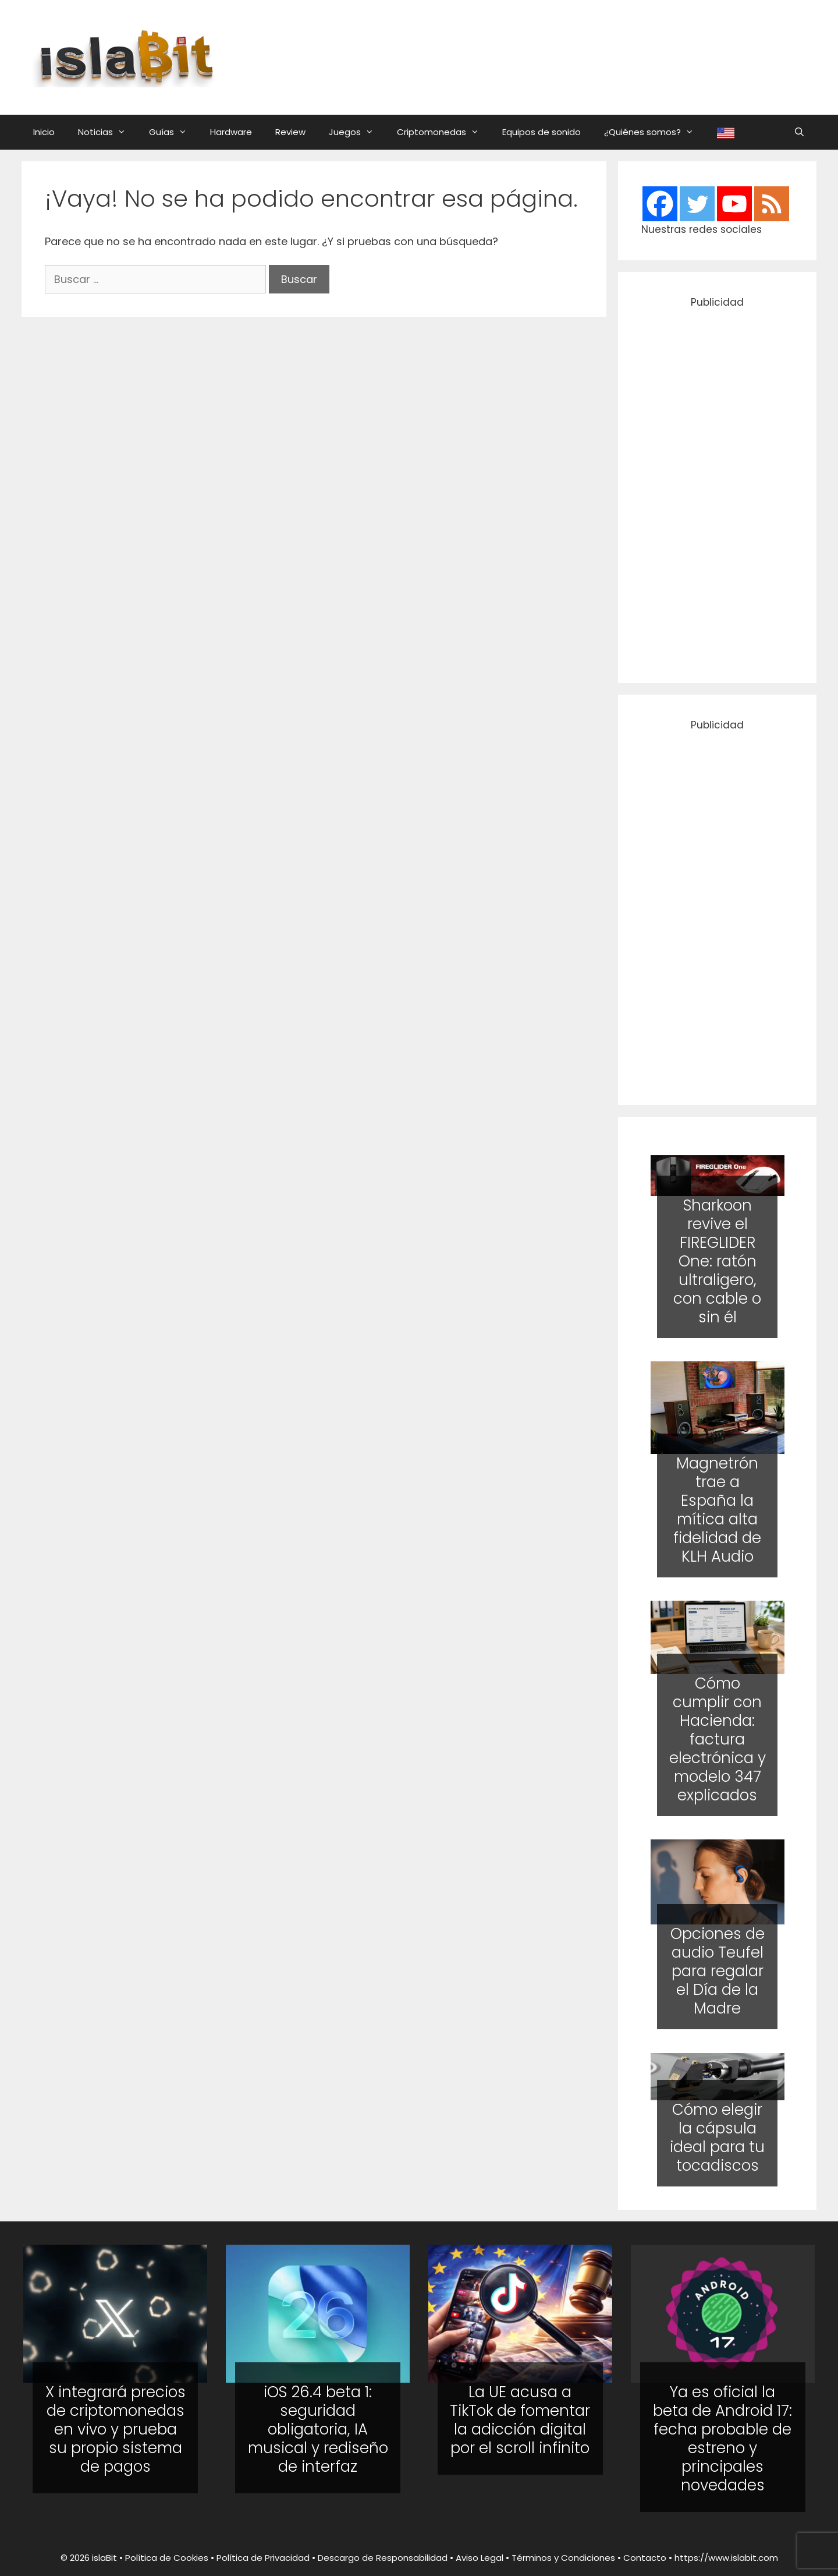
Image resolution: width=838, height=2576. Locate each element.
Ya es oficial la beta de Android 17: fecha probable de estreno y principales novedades (722, 2439)
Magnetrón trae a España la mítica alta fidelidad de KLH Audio (717, 1510)
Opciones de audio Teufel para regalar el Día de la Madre (717, 1971)
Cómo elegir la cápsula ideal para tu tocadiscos (717, 2137)
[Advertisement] (532, 55)
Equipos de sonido (541, 132)
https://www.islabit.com (726, 2558)
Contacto (644, 2558)
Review (290, 132)
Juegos (357, 132)
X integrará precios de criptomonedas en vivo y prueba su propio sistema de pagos (115, 2429)
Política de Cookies (166, 2558)
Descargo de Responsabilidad (383, 2558)
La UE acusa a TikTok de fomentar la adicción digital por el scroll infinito (520, 2420)
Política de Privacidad (263, 2558)
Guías (173, 132)
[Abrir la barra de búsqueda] (799, 132)
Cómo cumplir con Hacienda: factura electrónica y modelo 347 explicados (717, 1739)
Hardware (231, 132)
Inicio (44, 132)
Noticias (107, 132)
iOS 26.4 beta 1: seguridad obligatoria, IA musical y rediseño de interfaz (318, 2429)
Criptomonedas (444, 132)
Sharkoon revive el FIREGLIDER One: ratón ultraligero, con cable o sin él (717, 1261)
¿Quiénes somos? (654, 132)
